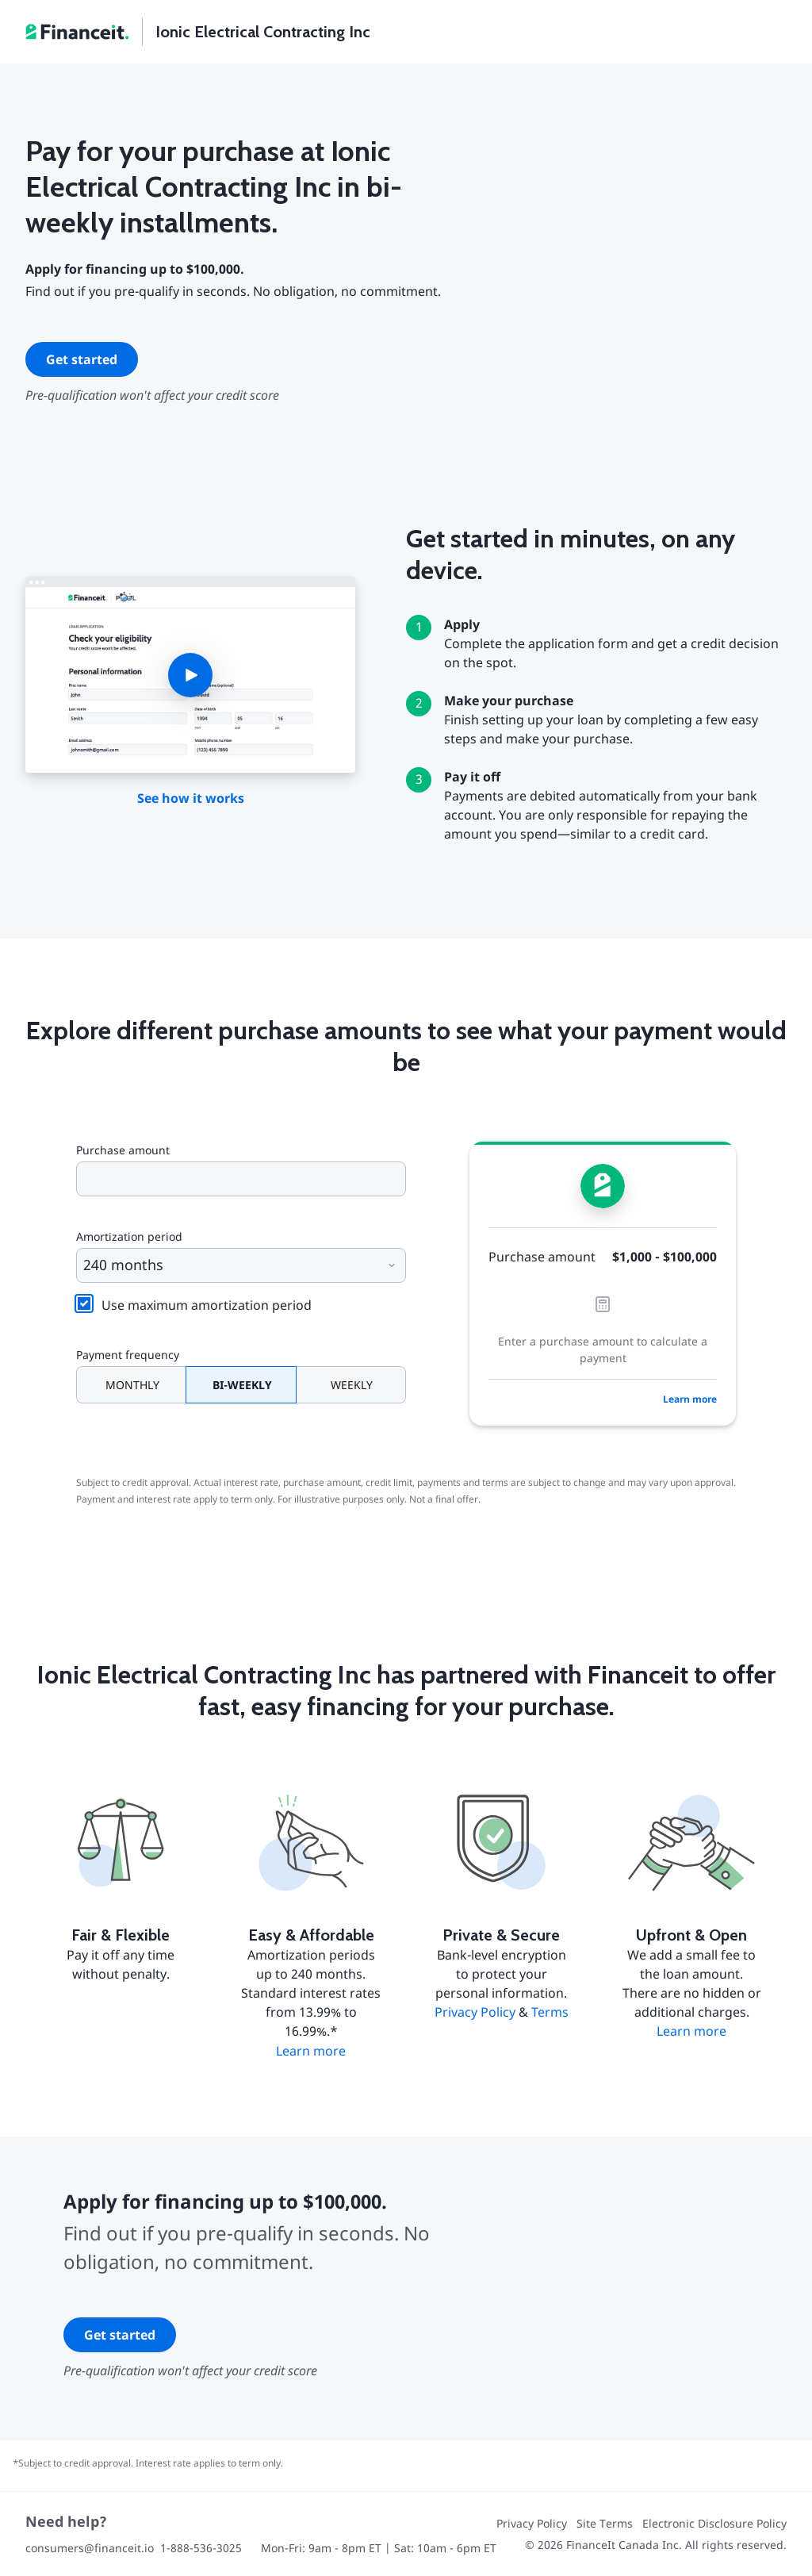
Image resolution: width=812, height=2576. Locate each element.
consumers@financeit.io (89, 2547)
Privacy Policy (475, 2012)
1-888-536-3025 (201, 2547)
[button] (190, 675)
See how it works (190, 798)
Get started (81, 359)
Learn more (690, 1399)
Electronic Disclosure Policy (714, 2523)
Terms (550, 2012)
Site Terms (604, 2523)
